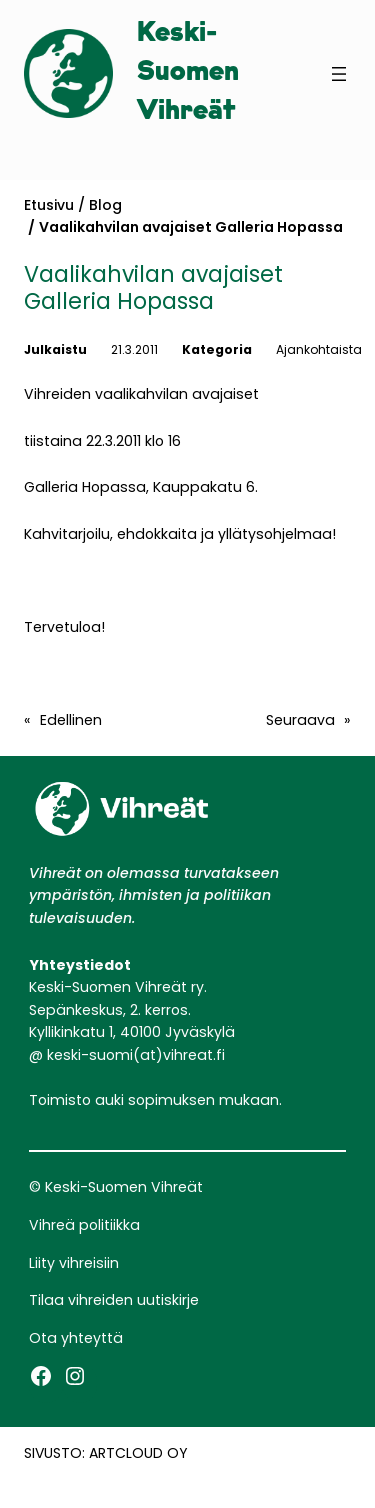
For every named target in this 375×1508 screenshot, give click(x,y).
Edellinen (71, 720)
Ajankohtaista (319, 349)
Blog (105, 205)
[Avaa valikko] (339, 74)
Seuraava (300, 720)
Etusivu (49, 205)
